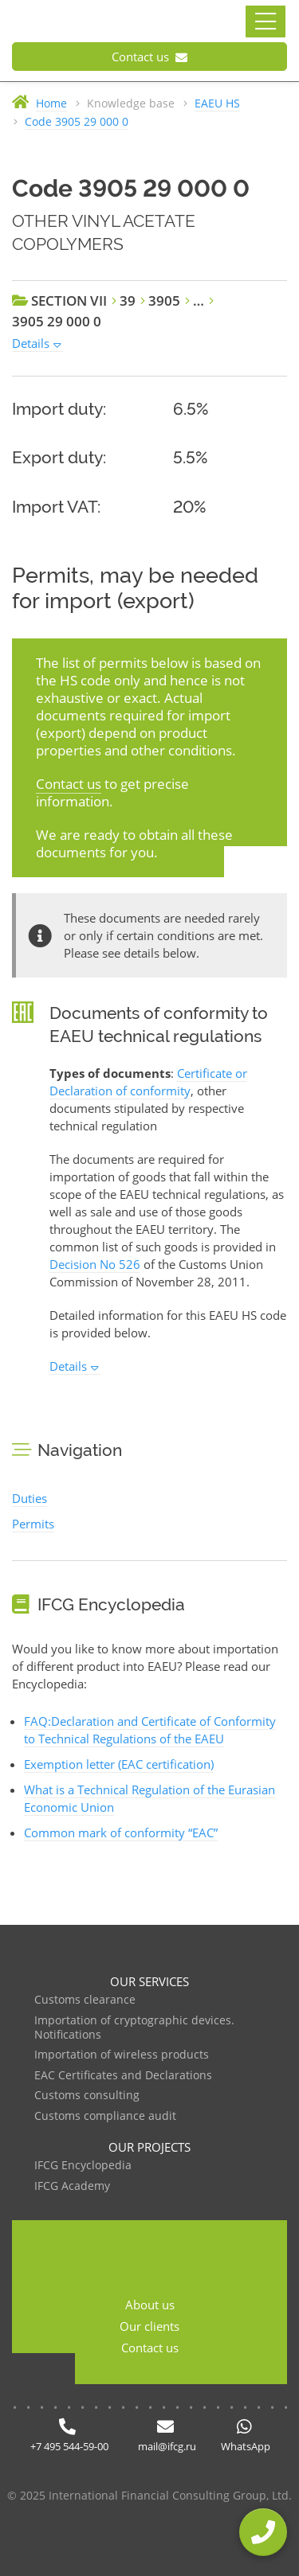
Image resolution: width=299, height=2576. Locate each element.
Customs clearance (85, 2000)
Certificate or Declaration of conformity (148, 1082)
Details (30, 343)
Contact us (149, 56)
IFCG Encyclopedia (83, 2165)
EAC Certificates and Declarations (123, 2075)
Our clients (149, 2326)
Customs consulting (87, 2095)
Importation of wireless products (121, 2055)
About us (150, 2305)
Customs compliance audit (105, 2116)
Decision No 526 (94, 1264)
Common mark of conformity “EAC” (121, 1832)
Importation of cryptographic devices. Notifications (134, 2028)
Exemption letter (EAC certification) (119, 1764)
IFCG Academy (72, 2186)
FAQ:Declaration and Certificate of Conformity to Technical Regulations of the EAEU (150, 1730)
